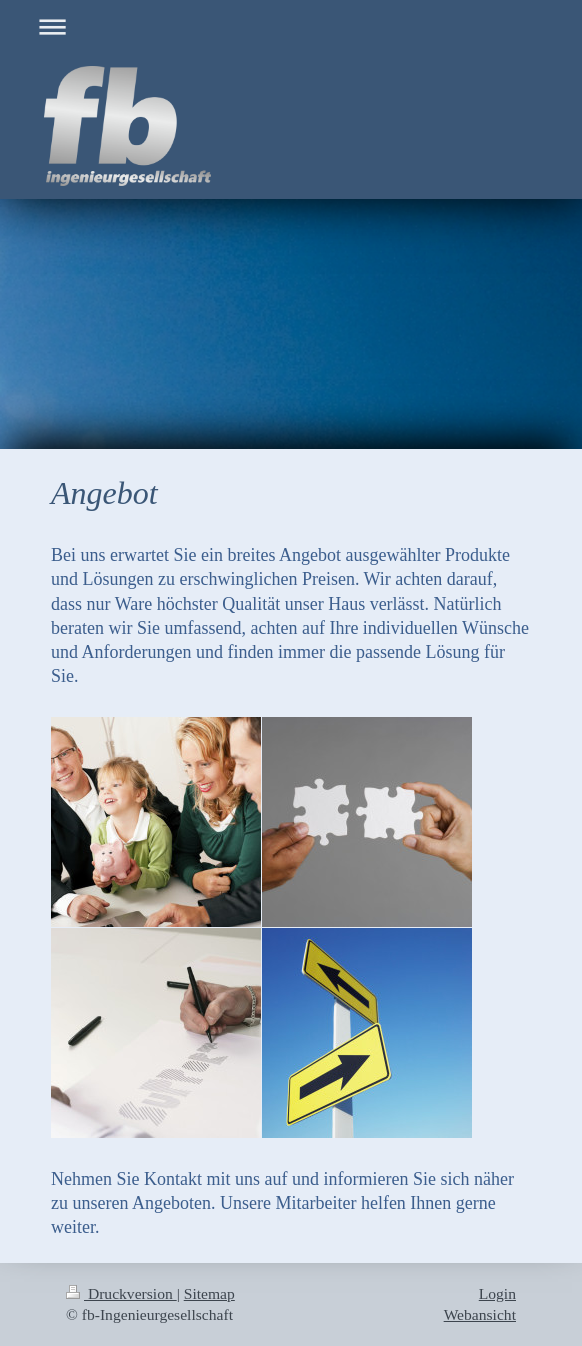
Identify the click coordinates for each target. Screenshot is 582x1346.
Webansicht (480, 1314)
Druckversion (121, 1293)
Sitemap (209, 1293)
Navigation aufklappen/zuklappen (291, 26)
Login (497, 1293)
